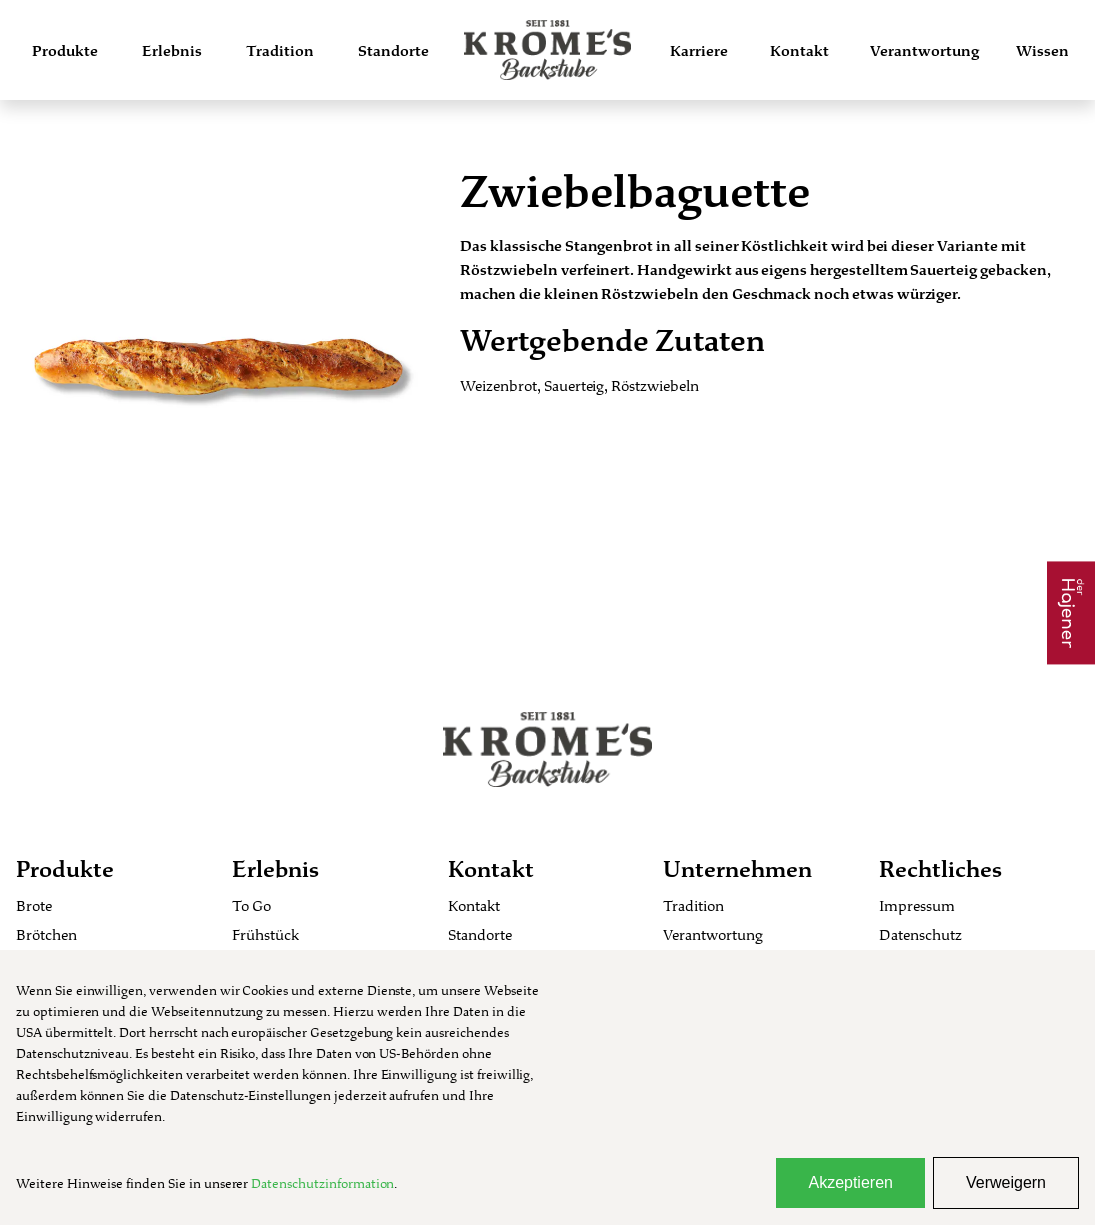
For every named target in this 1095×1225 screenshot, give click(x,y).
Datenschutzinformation (322, 1183)
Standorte (393, 50)
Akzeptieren (850, 1182)
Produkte (65, 50)
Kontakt (799, 50)
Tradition (280, 50)
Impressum (917, 905)
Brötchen (46, 934)
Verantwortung (924, 50)
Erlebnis (172, 50)
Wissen (1042, 50)
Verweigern (1006, 1182)
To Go (251, 905)
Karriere (699, 50)
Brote (34, 905)
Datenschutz (920, 934)
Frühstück (265, 934)
